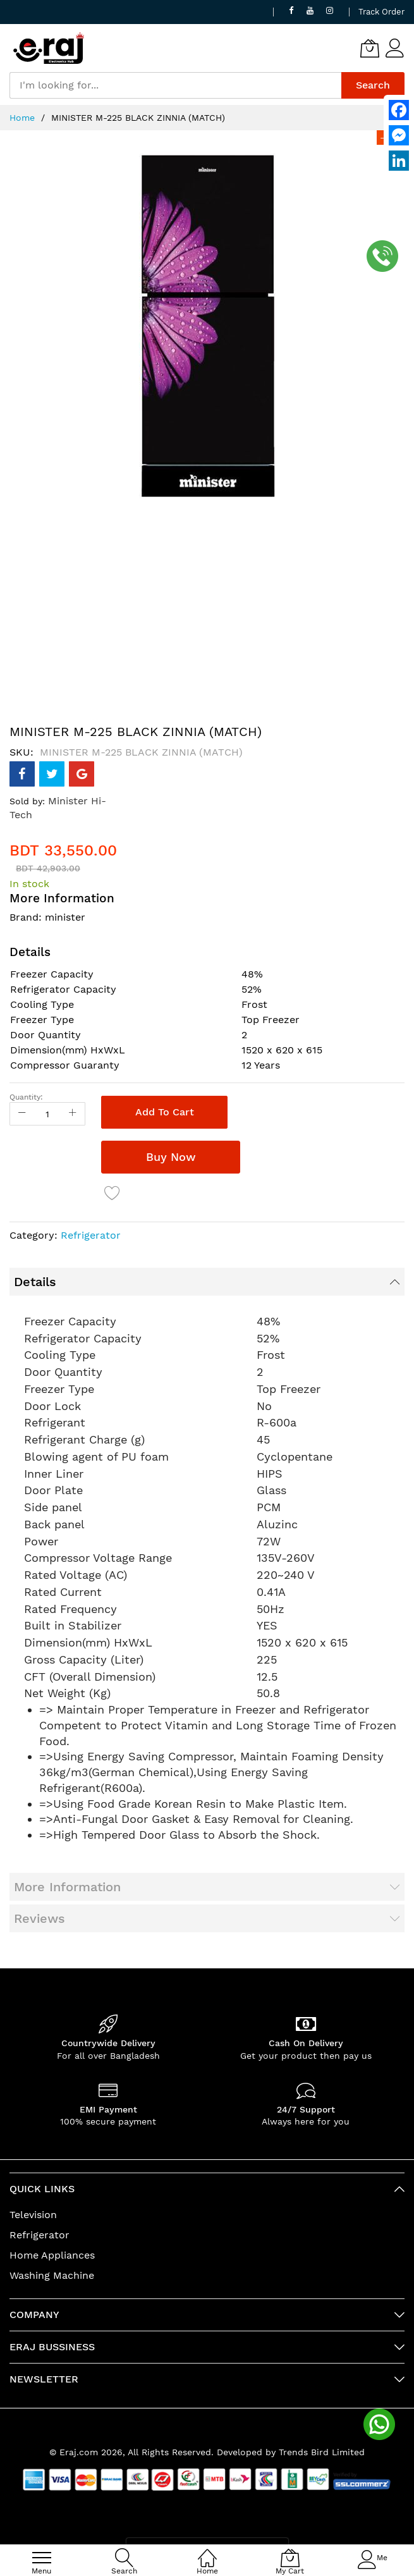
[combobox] (175, 85)
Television (33, 2215)
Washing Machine (51, 2275)
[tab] (207, 1282)
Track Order (381, 11)
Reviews (39, 1918)
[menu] (41, 2557)
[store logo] (48, 48)
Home (22, 118)
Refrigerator (91, 1235)
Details (35, 1281)
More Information (67, 1886)
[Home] (207, 2551)
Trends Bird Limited (322, 2452)
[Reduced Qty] (22, 1113)
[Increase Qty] (72, 1113)
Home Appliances (52, 2255)
